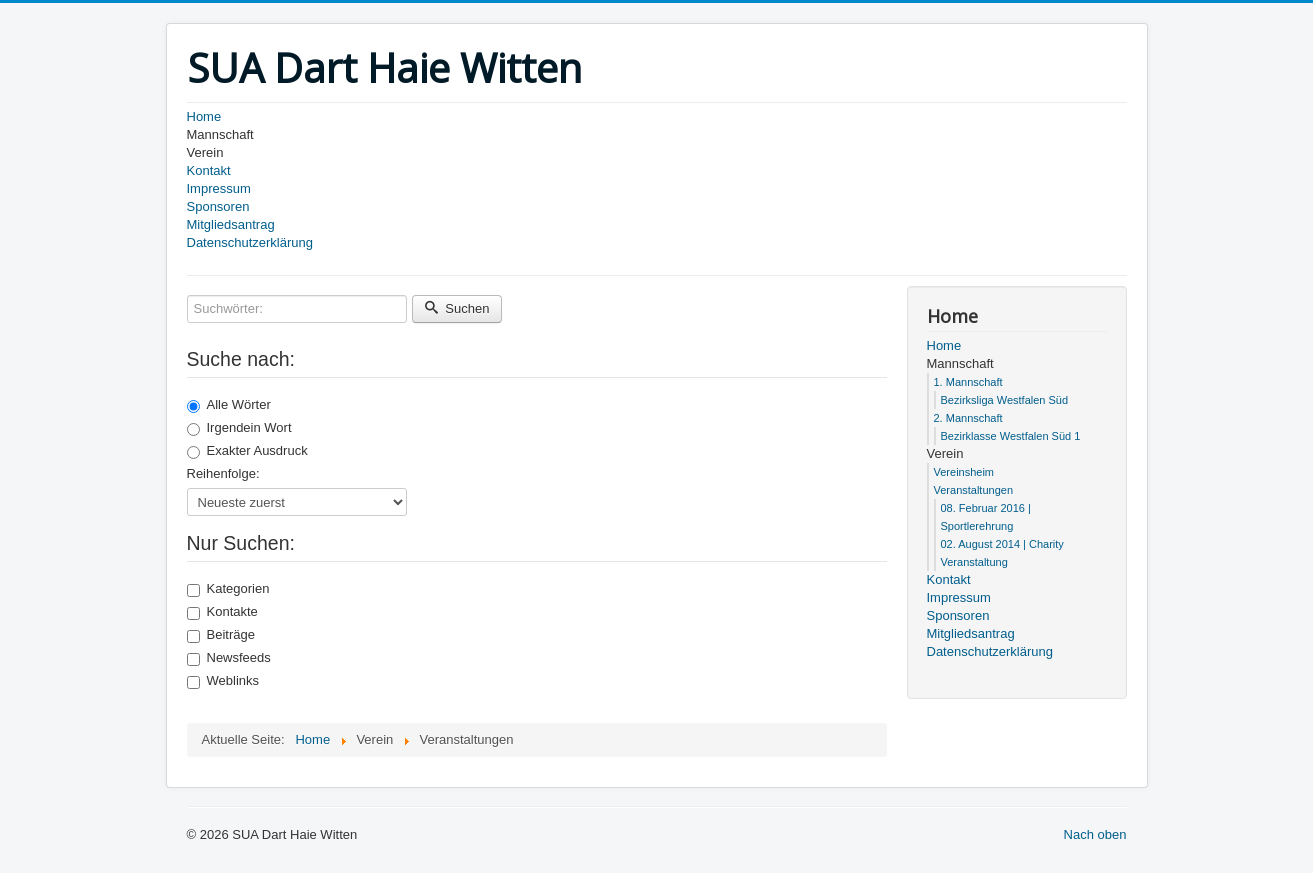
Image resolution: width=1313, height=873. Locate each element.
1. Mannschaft (968, 382)
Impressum (219, 188)
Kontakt (209, 170)
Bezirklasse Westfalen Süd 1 (1011, 436)
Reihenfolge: (223, 473)
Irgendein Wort (239, 428)
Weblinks (223, 681)
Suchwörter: (187, 295)
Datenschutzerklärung (250, 242)
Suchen (457, 308)
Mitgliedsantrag (231, 224)
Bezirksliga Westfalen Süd (1005, 400)
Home (204, 116)
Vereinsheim (964, 472)
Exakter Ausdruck (247, 451)
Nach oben (1095, 834)
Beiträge (221, 635)
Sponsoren (218, 206)
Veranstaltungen (974, 490)
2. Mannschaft (968, 418)
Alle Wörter (229, 405)
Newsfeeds (229, 658)
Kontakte (222, 612)
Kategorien (228, 589)
